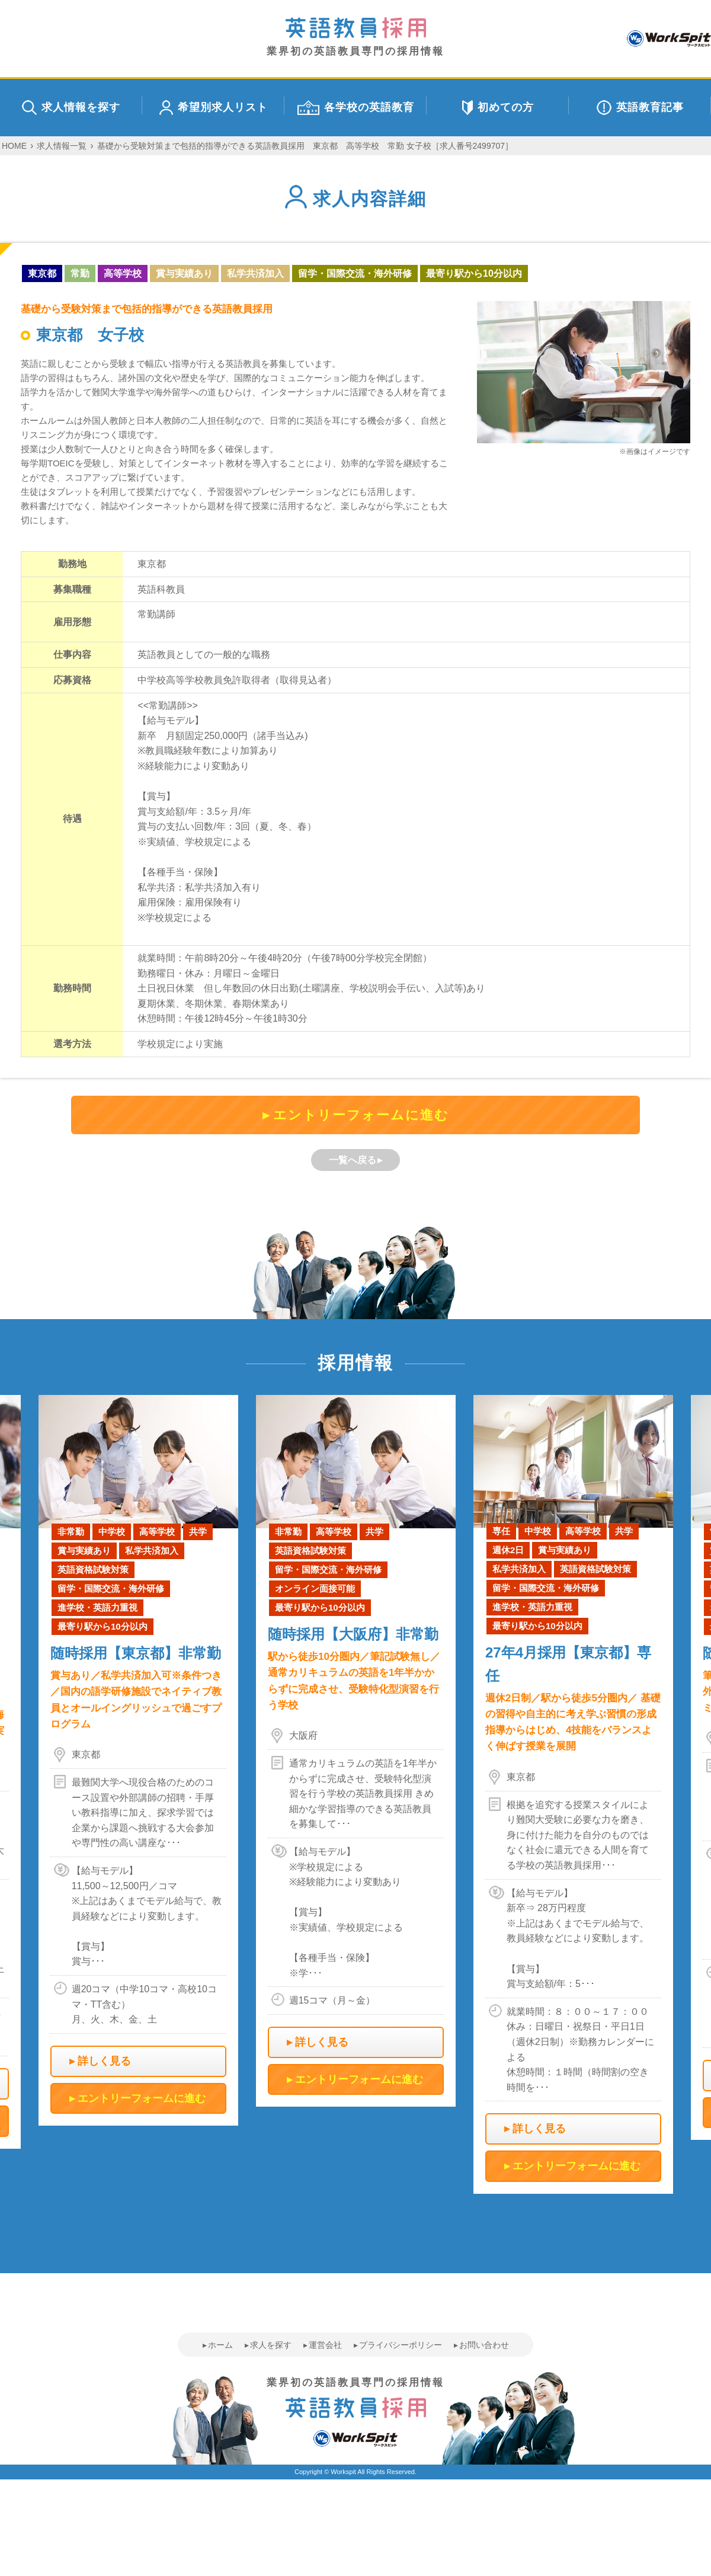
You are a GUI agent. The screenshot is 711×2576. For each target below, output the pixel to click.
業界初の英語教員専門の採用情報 (355, 37)
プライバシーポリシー (400, 2345)
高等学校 (123, 273)
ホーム (220, 2345)
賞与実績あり (184, 273)
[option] (356, 1751)
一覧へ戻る (352, 1160)
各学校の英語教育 (355, 107)
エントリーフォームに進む (361, 1115)
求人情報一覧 (62, 146)
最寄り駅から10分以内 (474, 273)
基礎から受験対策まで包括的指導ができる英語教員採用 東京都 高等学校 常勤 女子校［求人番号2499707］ (305, 146)
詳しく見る (104, 2061)
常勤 (80, 273)
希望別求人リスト (213, 107)
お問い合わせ (484, 2345)
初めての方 (498, 107)
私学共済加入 (255, 273)
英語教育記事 (640, 107)
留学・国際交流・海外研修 (355, 273)
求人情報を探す (71, 107)
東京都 (42, 273)
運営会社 (325, 2345)
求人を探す (271, 2345)
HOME (14, 146)
